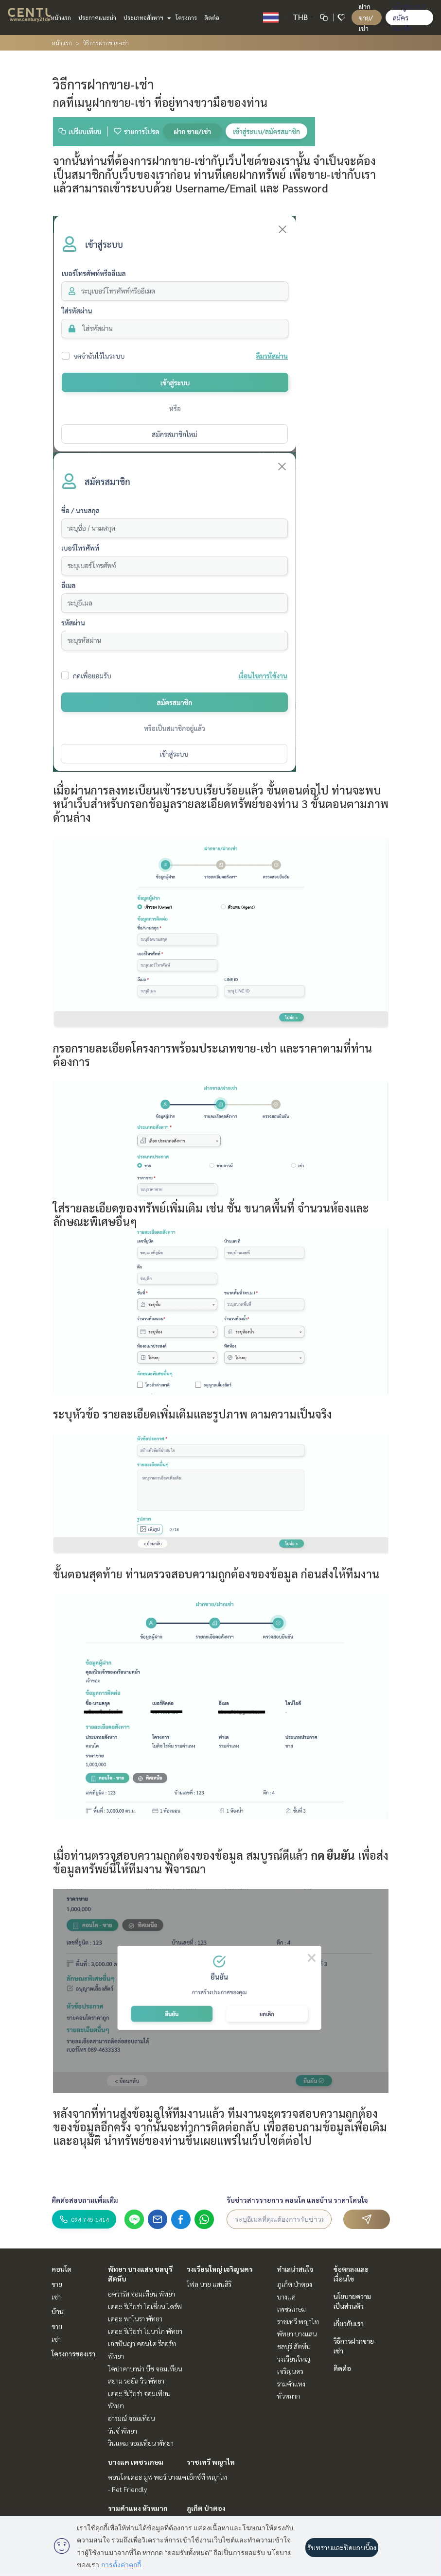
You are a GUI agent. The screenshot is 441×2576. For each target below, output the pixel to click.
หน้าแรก (61, 17)
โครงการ (186, 17)
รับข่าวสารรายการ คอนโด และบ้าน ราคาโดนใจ (297, 2200)
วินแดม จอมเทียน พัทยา (141, 2442)
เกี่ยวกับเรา (349, 2323)
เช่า (56, 2296)
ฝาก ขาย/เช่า (366, 17)
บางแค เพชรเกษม (135, 2461)
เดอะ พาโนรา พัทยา (135, 2318)
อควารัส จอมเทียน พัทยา (141, 2293)
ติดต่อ (211, 17)
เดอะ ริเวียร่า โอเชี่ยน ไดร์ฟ (145, 2306)
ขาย (57, 2284)
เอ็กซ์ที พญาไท (207, 2476)
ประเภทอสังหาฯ (146, 17)
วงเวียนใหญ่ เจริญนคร (220, 2269)
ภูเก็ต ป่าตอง (206, 2508)
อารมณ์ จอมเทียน (131, 2418)
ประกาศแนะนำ (97, 17)
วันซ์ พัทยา (122, 2430)
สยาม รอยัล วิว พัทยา (136, 2380)
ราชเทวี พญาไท (211, 2461)
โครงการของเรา (73, 2353)
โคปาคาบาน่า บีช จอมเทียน (145, 2368)
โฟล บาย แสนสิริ (209, 2284)
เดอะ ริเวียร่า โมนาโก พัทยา (145, 2331)
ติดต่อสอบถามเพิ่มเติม (85, 2200)
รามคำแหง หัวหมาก (138, 2508)
